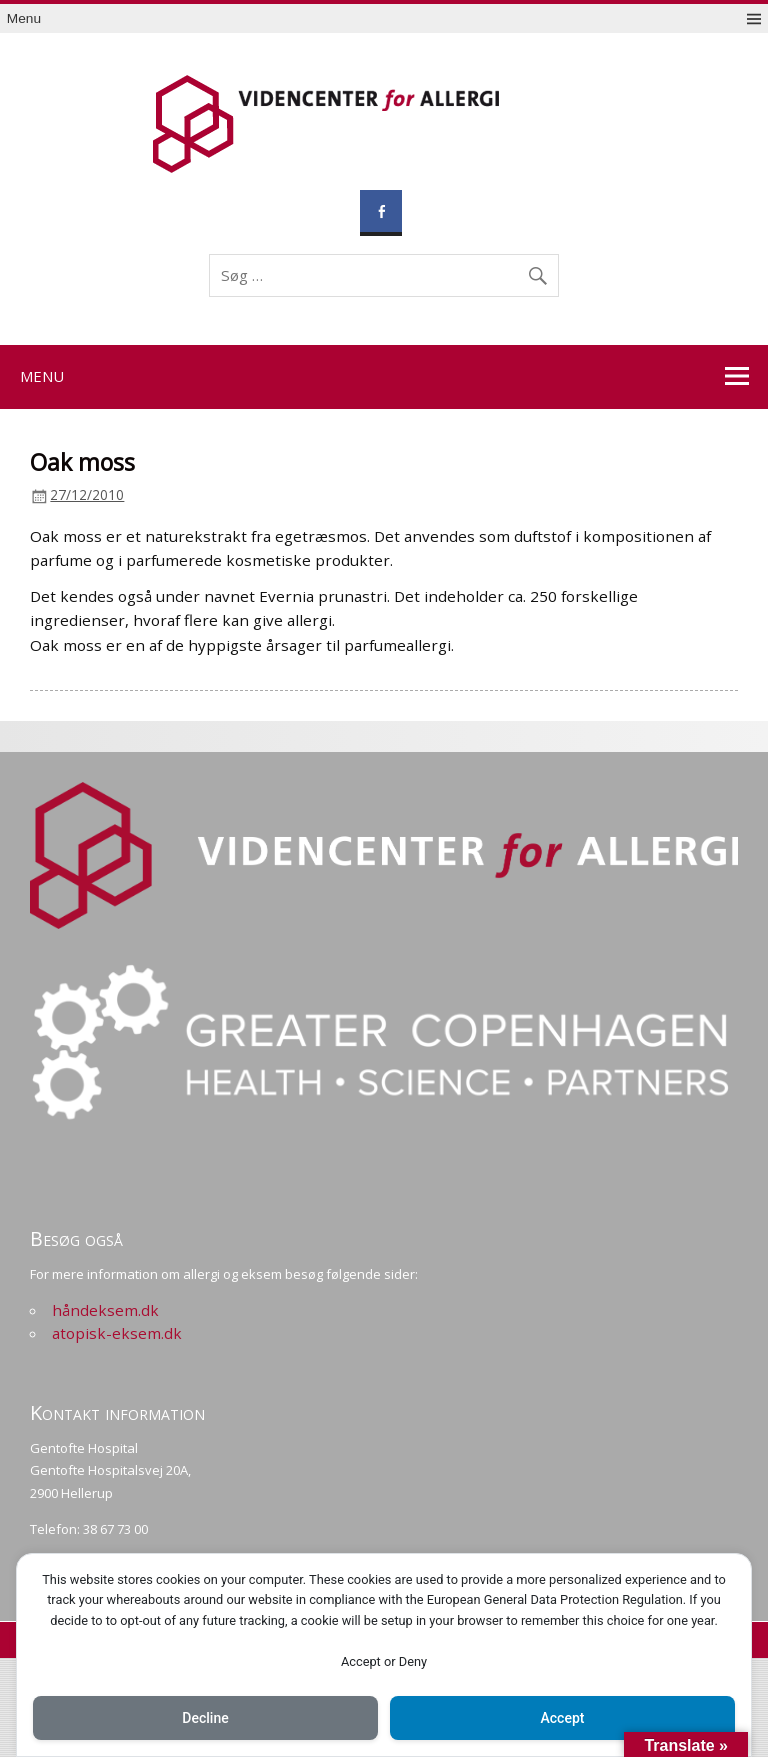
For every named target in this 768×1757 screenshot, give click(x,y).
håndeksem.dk (105, 1310)
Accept (563, 1718)
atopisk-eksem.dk (117, 1333)
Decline (205, 1718)
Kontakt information (117, 1412)
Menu (24, 18)
